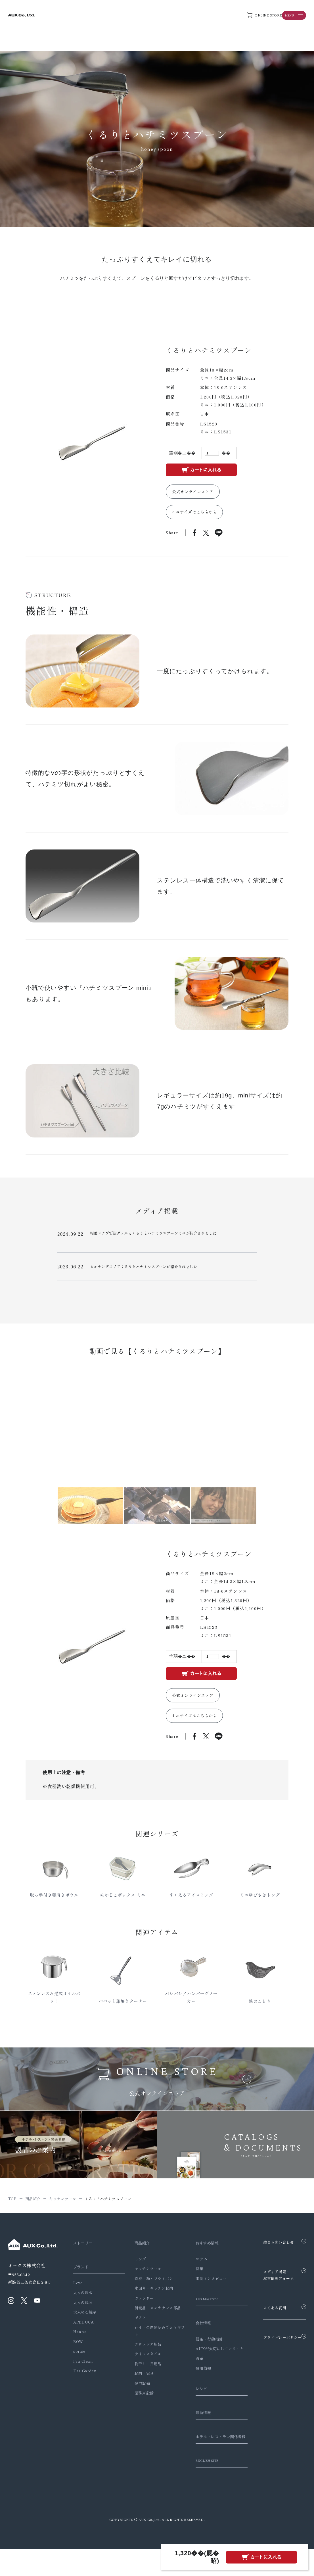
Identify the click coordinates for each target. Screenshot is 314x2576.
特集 (192, 2280)
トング (136, 2271)
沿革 (192, 2377)
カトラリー (140, 2310)
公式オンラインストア (195, 492)
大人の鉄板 (83, 2305)
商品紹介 (139, 2255)
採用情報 (196, 2387)
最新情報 (197, 2431)
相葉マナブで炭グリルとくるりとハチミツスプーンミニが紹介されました (151, 1239)
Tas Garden (85, 2383)
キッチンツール (144, 2280)
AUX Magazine (201, 2311)
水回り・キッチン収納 (150, 2300)
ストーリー (84, 2255)
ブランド (82, 2279)
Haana (80, 2344)
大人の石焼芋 (85, 2324)
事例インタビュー (203, 2290)
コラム (194, 2271)
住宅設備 (138, 2395)
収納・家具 (140, 2385)
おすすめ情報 (201, 2255)
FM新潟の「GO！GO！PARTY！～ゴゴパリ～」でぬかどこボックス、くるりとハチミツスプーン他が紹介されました (155, 1283)
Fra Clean (83, 2373)
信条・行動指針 (201, 2351)
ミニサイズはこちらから (195, 514)
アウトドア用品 (144, 2356)
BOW (78, 2353)
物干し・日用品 (144, 2376)
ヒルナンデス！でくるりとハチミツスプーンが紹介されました (139, 1260)
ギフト (136, 2330)
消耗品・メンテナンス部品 (154, 2320)
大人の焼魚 (83, 2314)
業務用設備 (140, 2405)
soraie (79, 2363)
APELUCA (83, 2334)
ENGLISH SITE (201, 2487)
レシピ (194, 2408)
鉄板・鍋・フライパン (150, 2290)
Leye (78, 2295)
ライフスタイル (144, 2366)
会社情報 (197, 2335)
